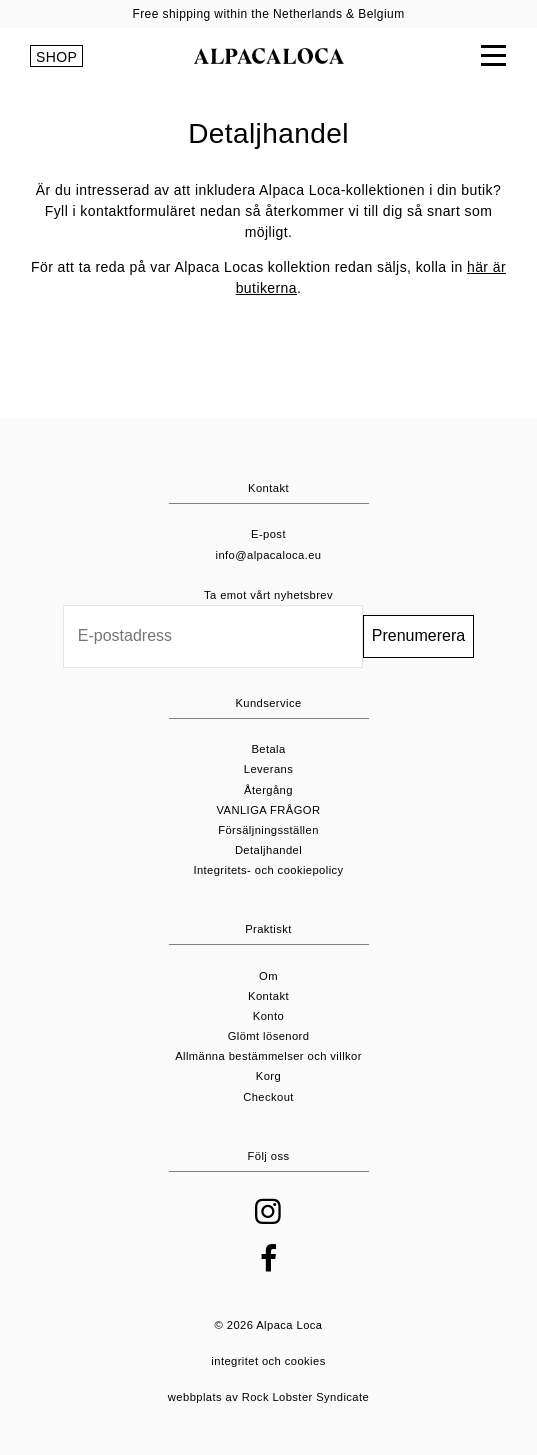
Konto (268, 1016)
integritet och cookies (268, 1361)
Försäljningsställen (268, 830)
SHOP (56, 57)
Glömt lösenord (269, 1036)
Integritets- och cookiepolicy (268, 870)
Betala (268, 749)
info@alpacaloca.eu (269, 555)
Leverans (268, 769)
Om (268, 976)
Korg (268, 1076)
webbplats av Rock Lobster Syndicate (268, 1397)
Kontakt (268, 996)
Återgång (268, 790)
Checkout (268, 1097)
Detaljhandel (268, 850)
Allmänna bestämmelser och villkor (268, 1056)
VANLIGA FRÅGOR (269, 810)
